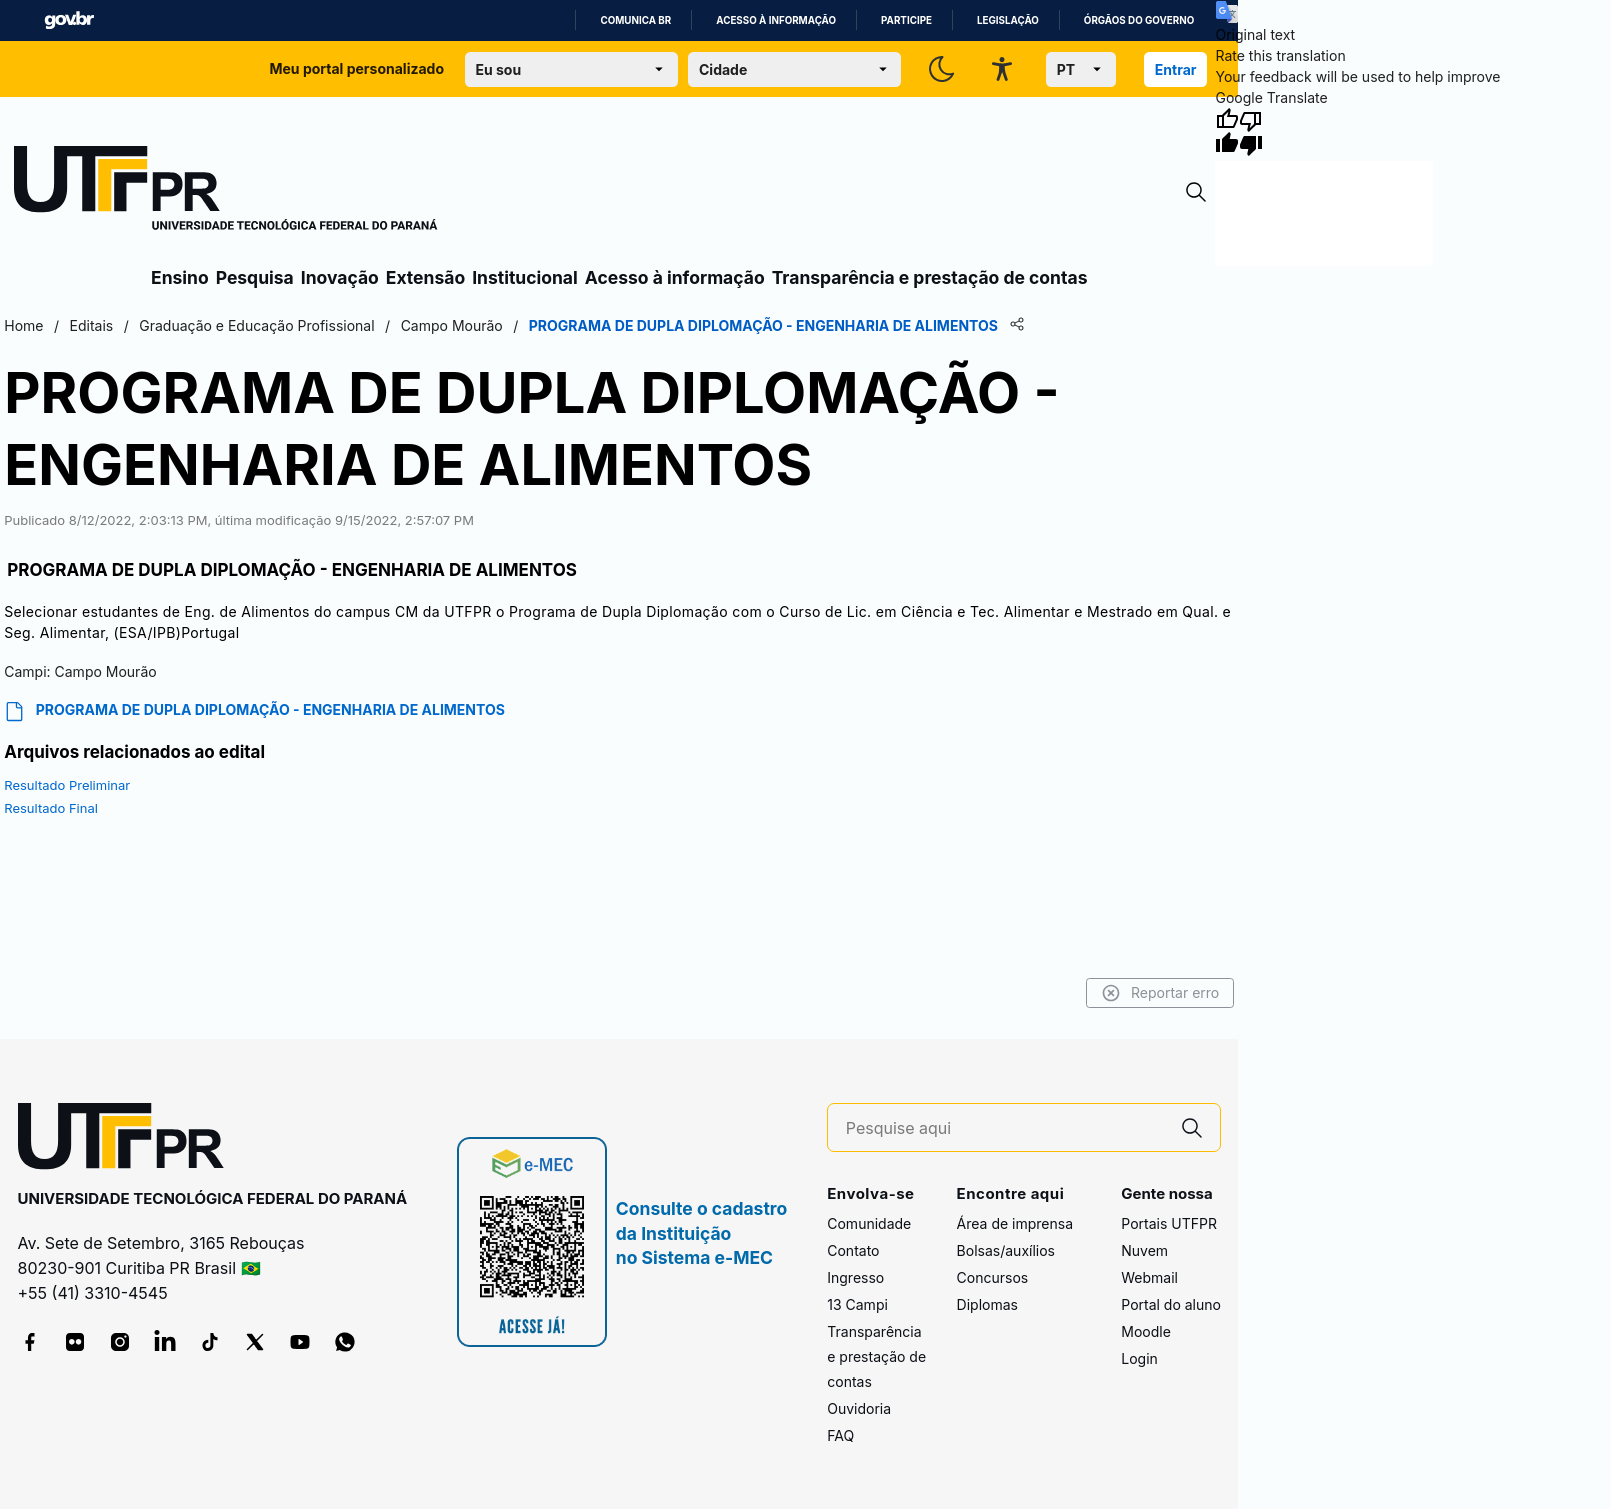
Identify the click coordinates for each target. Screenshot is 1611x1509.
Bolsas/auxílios (1006, 1250)
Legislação (1008, 20)
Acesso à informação (776, 20)
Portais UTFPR (1169, 1223)
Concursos (993, 1277)
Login (1139, 1358)
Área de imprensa (1015, 1223)
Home (23, 325)
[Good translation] (1227, 132)
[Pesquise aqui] (1005, 1128)
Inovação (340, 277)
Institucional (525, 277)
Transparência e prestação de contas (930, 277)
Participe (906, 20)
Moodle (1146, 1331)
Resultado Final (51, 808)
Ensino (180, 277)
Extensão (425, 277)
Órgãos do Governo (1139, 20)
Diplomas (987, 1304)
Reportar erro (1160, 993)
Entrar (1176, 69)
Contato (853, 1250)
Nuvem (1144, 1250)
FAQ (840, 1435)
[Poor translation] (1251, 132)
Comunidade (869, 1223)
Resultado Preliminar (67, 785)
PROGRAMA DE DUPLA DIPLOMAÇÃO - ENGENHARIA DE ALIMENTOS (254, 711)
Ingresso (855, 1277)
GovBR (69, 20)
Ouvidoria (859, 1408)
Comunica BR (635, 20)
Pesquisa (255, 277)
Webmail (1149, 1277)
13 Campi (857, 1304)
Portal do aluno (1171, 1304)
